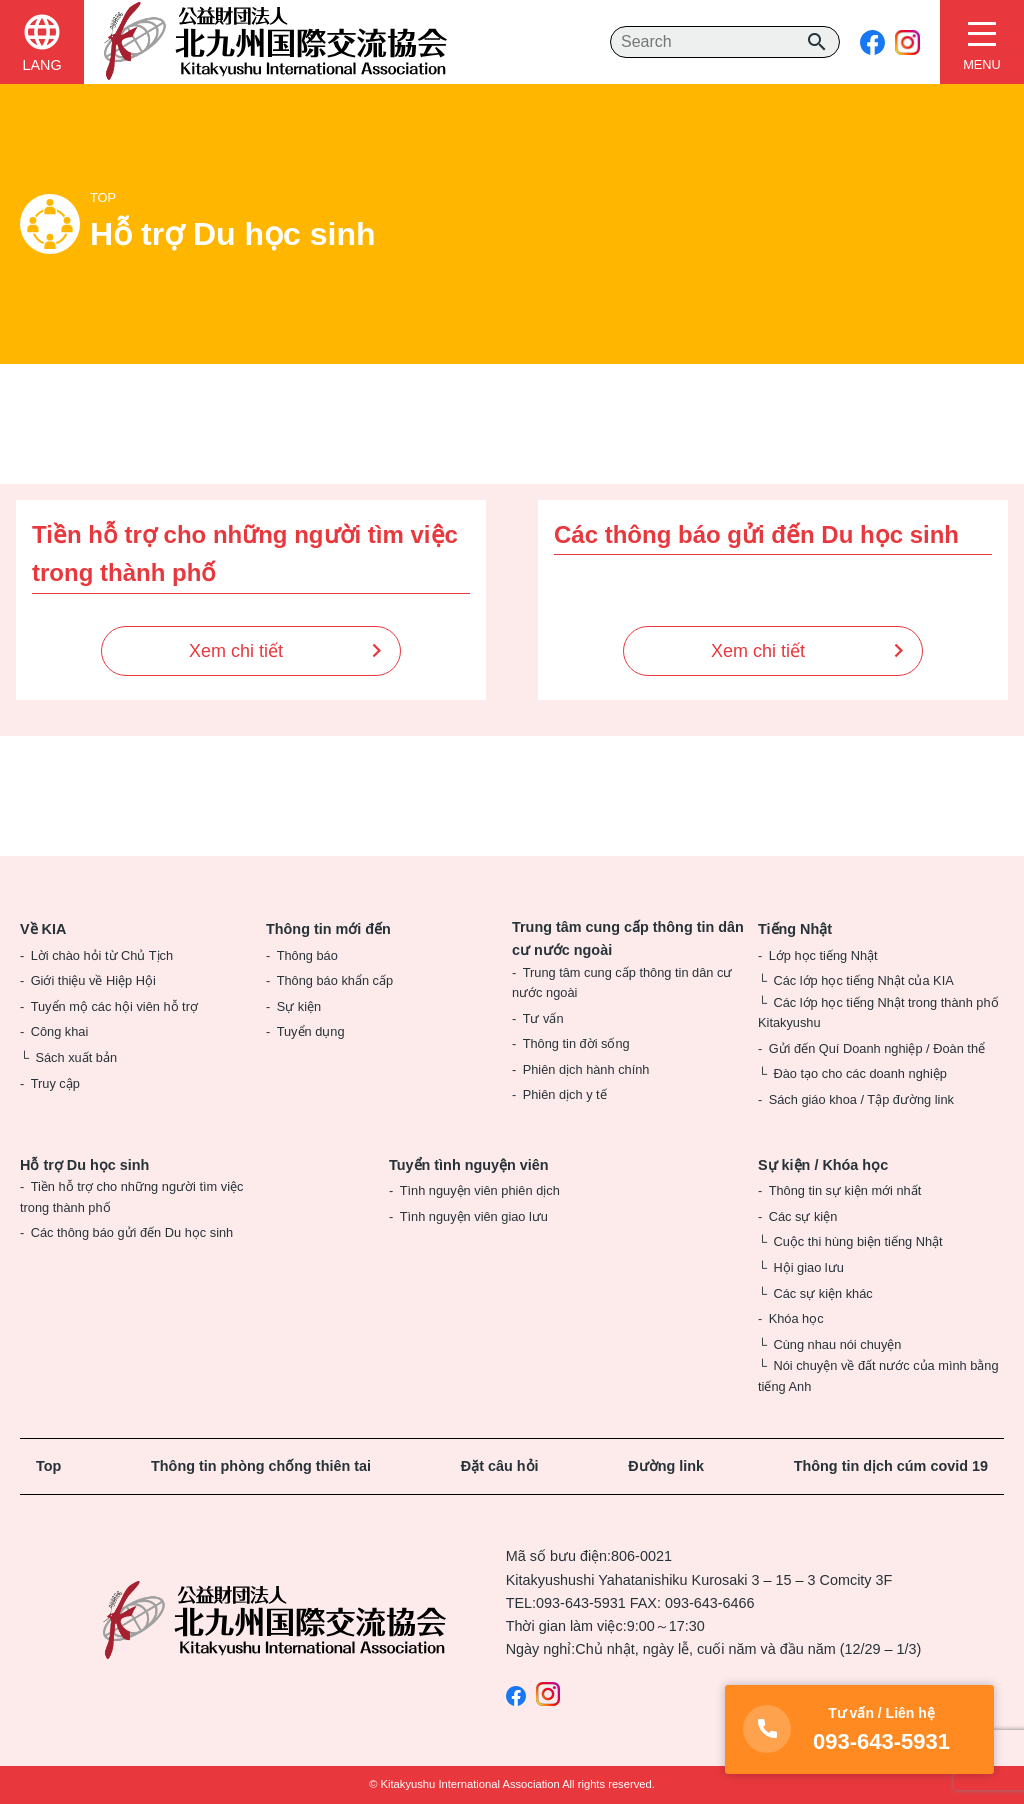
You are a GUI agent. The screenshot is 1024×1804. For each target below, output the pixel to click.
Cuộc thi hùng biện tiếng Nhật (857, 1241)
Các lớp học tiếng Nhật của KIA (863, 980)
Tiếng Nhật (795, 929)
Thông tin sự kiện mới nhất (845, 1190)
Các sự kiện (803, 1216)
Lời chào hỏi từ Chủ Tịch (102, 955)
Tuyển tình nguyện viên (469, 1165)
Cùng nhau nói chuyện (837, 1344)
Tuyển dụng (311, 1031)
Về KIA (43, 929)
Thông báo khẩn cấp (335, 980)
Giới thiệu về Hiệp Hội (93, 980)
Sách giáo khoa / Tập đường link (861, 1099)
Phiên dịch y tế (565, 1094)
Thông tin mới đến (328, 929)
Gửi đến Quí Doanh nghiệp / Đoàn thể (877, 1048)
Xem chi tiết (236, 651)
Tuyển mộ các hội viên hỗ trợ (114, 1006)
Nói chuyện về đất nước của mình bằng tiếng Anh (878, 1375)
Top (48, 1466)
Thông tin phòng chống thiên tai (261, 1466)
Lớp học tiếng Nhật (823, 955)
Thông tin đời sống (576, 1043)
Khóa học (796, 1318)
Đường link (666, 1466)
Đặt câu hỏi (500, 1466)
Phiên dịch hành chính (586, 1069)
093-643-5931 (581, 1603)
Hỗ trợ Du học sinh (84, 1165)
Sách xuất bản (76, 1057)
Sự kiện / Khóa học (823, 1165)
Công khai (60, 1031)
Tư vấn (543, 1018)
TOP (103, 197)
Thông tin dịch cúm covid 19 (891, 1466)
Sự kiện (299, 1006)
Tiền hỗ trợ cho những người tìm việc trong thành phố (131, 1196)
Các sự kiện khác (822, 1293)
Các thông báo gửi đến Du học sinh (132, 1232)
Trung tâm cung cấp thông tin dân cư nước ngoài (628, 938)
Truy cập (55, 1083)
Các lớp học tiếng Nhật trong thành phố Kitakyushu (878, 1012)
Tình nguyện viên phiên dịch (480, 1190)
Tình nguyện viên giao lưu (474, 1216)
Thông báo (307, 955)
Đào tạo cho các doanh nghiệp (859, 1073)
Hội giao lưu (808, 1267)
